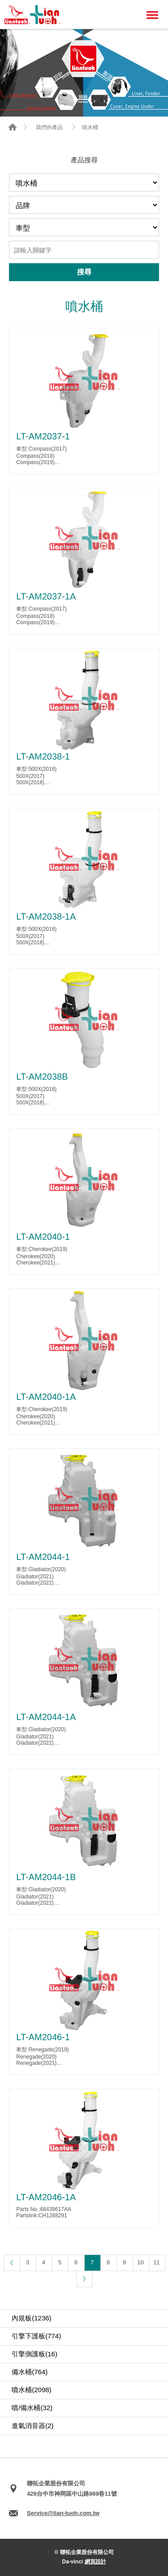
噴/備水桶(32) (32, 2407)
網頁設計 (95, 2562)
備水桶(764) (29, 2372)
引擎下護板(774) (36, 2336)
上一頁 (12, 2263)
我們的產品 (49, 127)
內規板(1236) (31, 2318)
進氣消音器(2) (32, 2425)
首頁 (13, 127)
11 (156, 2262)
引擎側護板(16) (34, 2354)
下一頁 (84, 2279)
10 (140, 2262)
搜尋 (84, 272)
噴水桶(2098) (31, 2390)
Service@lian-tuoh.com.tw (63, 2513)
